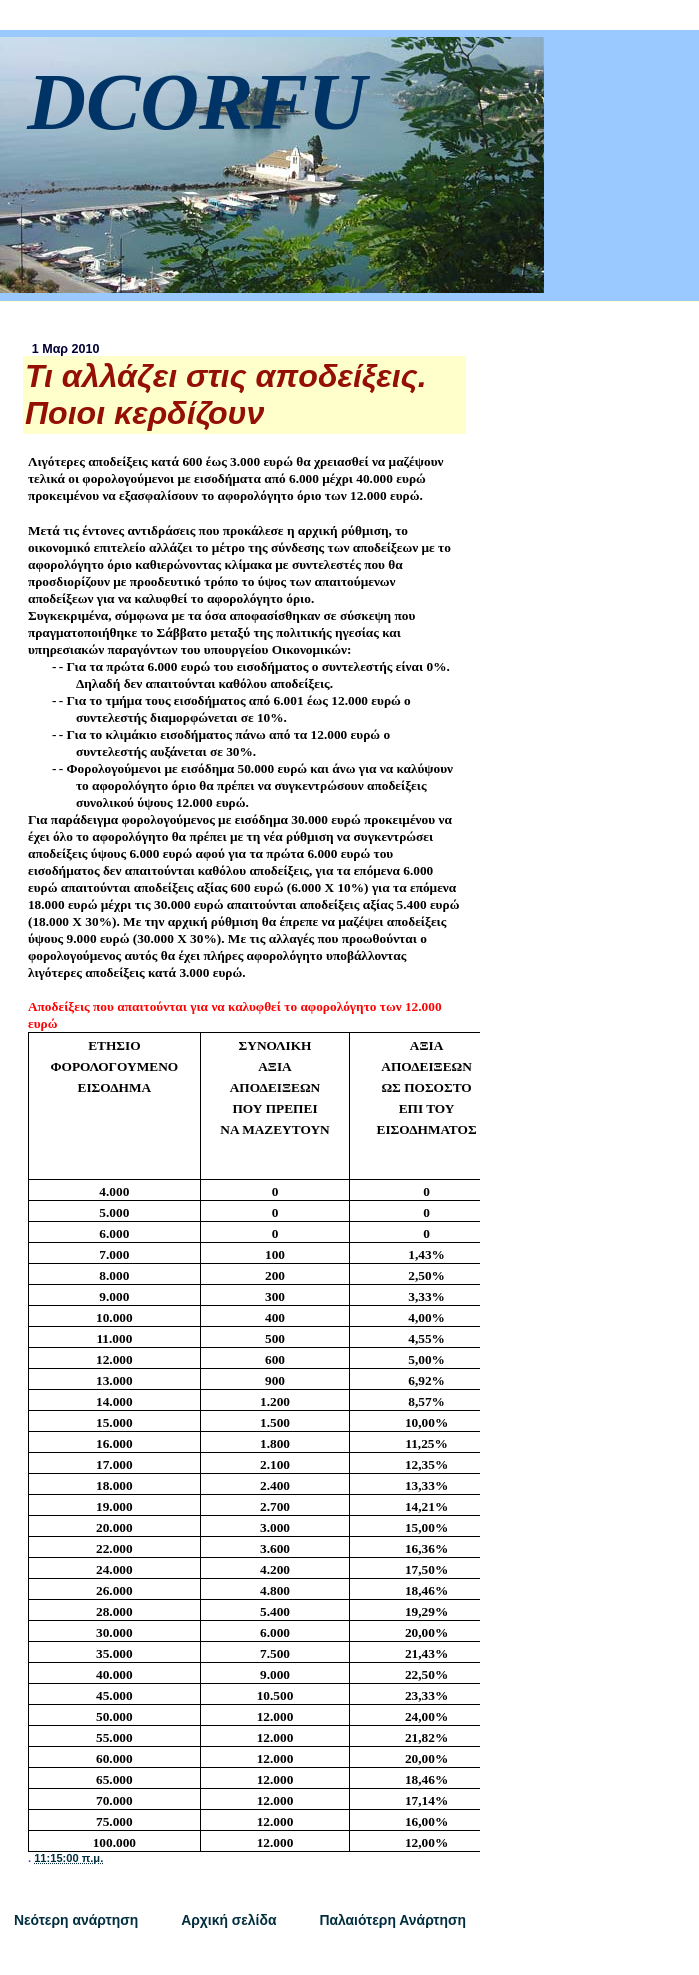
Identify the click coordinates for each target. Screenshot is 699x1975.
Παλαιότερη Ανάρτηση (392, 1920)
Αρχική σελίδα (228, 1920)
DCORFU (196, 101)
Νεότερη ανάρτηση (76, 1920)
